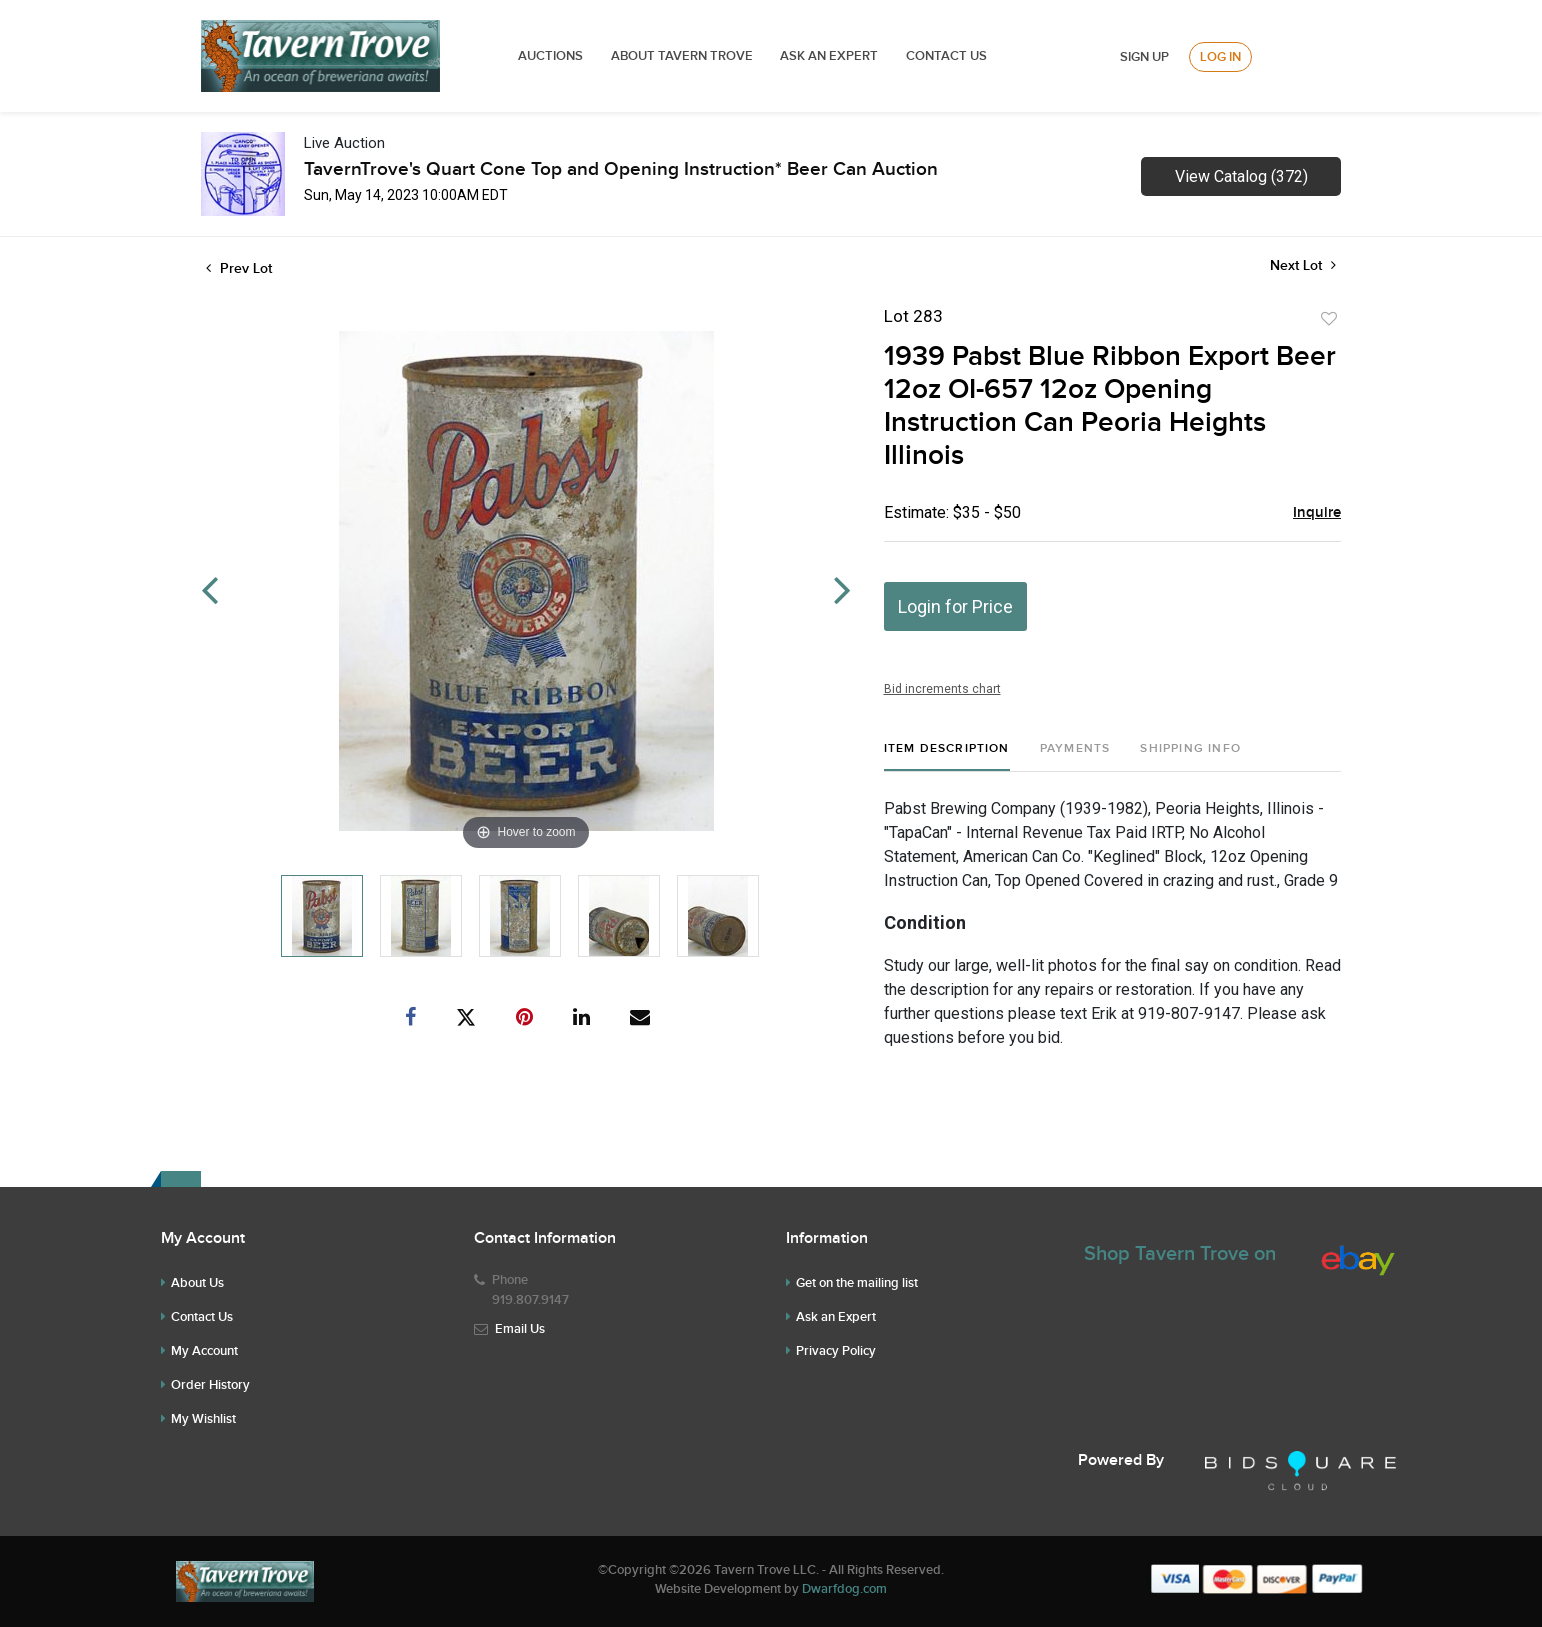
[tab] (947, 756)
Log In (1220, 57)
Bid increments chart (942, 689)
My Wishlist (203, 1419)
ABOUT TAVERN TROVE (683, 56)
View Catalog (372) (1241, 176)
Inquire (1317, 513)
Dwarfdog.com (844, 1589)
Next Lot (1303, 265)
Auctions (550, 56)
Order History (210, 1385)
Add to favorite (1329, 319)
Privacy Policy (836, 1351)
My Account (204, 1351)
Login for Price (955, 606)
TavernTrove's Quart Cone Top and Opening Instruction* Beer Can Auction (621, 169)
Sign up (1144, 57)
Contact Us (946, 56)
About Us (197, 1283)
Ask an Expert (836, 1317)
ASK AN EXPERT (829, 56)
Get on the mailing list (857, 1283)
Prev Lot (239, 268)
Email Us (520, 1329)
